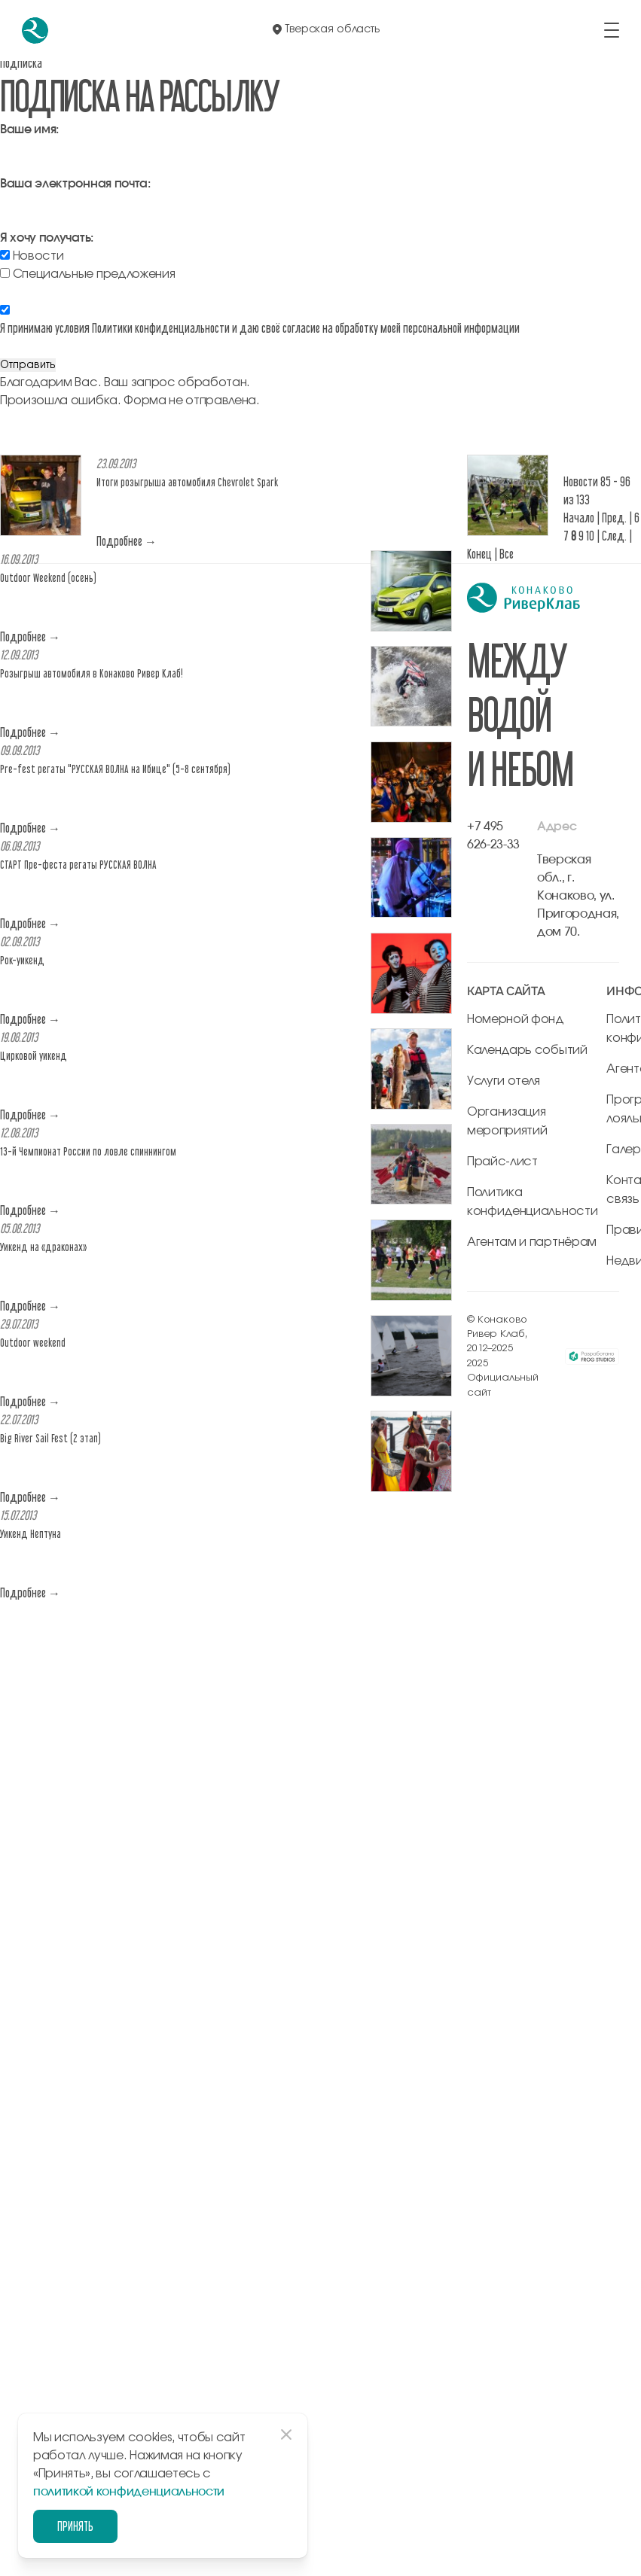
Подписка (21, 63)
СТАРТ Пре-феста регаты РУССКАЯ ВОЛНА (78, 864)
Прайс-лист (502, 1162)
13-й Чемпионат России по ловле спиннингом (88, 1151)
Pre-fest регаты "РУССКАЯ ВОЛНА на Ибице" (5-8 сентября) (115, 769)
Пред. (614, 517)
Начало (578, 517)
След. (614, 535)
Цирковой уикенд (33, 1055)
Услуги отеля (503, 1081)
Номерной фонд (515, 1019)
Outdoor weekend (33, 1342)
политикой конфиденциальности (128, 2492)
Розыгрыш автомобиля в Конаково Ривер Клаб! (91, 673)
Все (506, 554)
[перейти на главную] (35, 30)
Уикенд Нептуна (30, 1533)
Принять (74, 2526)
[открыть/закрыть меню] (611, 30)
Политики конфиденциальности (161, 328)
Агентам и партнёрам (532, 1242)
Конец (479, 554)
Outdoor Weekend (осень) (48, 577)
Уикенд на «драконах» (43, 1247)
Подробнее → (126, 541)
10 (590, 535)
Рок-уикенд (22, 960)
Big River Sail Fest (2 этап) (50, 1438)
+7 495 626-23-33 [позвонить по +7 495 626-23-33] (493, 836)
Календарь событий (527, 1050)
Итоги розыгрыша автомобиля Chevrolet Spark (187, 482)
